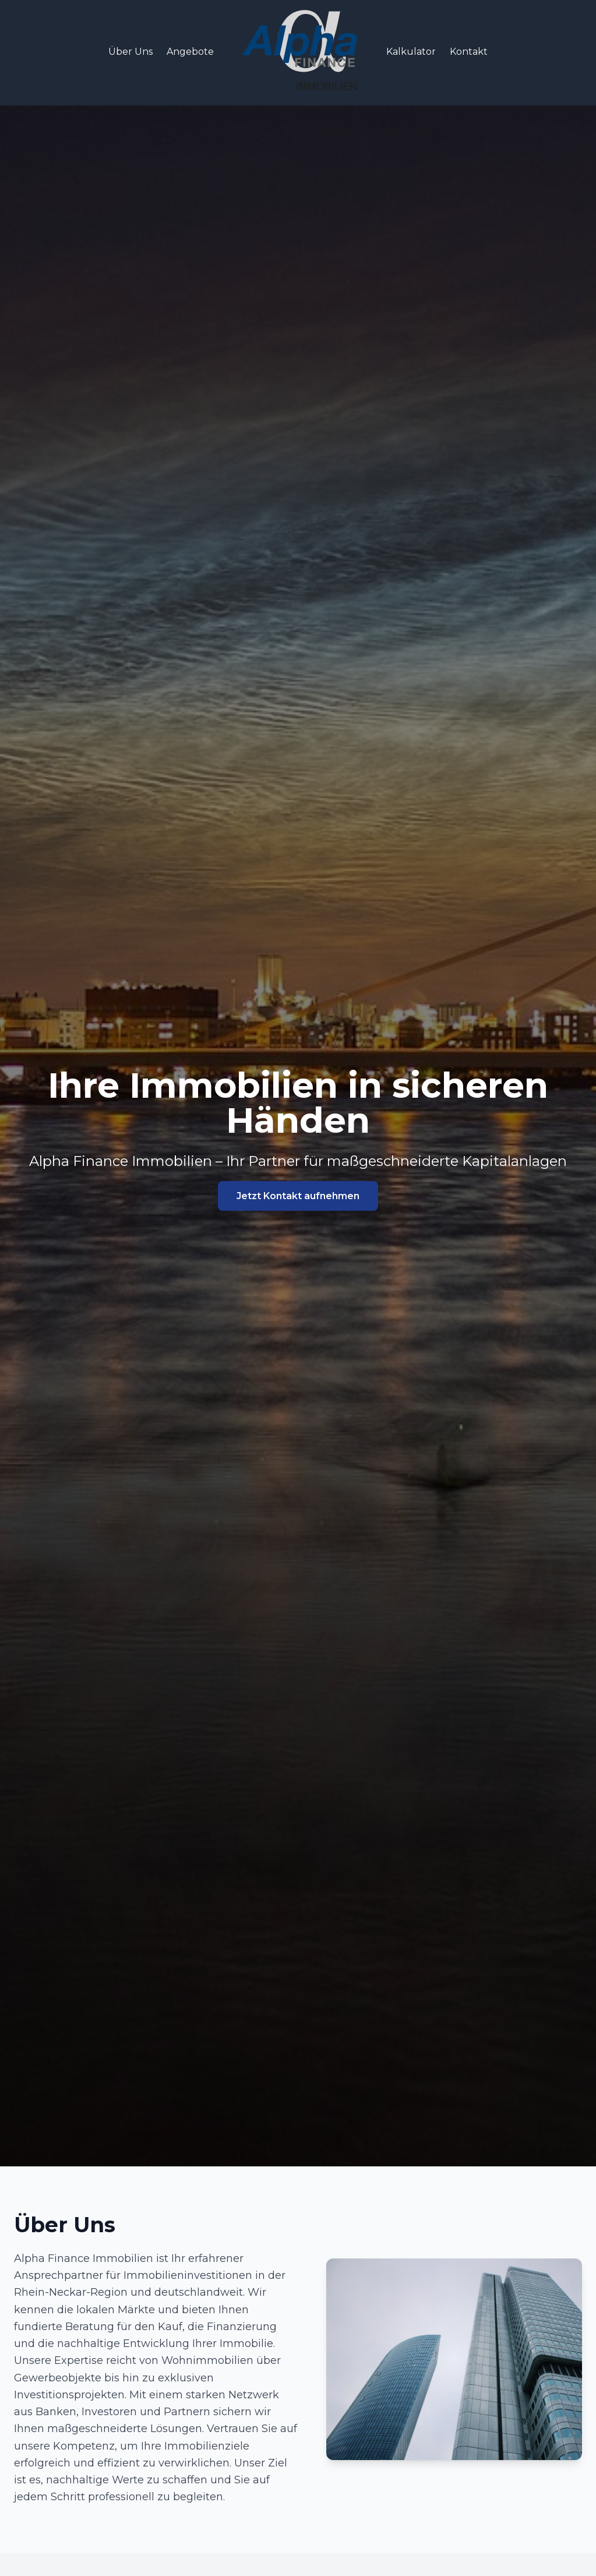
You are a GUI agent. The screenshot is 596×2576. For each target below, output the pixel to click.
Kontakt (469, 51)
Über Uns (130, 51)
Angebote (190, 51)
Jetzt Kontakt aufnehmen (298, 1195)
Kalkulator (411, 51)
